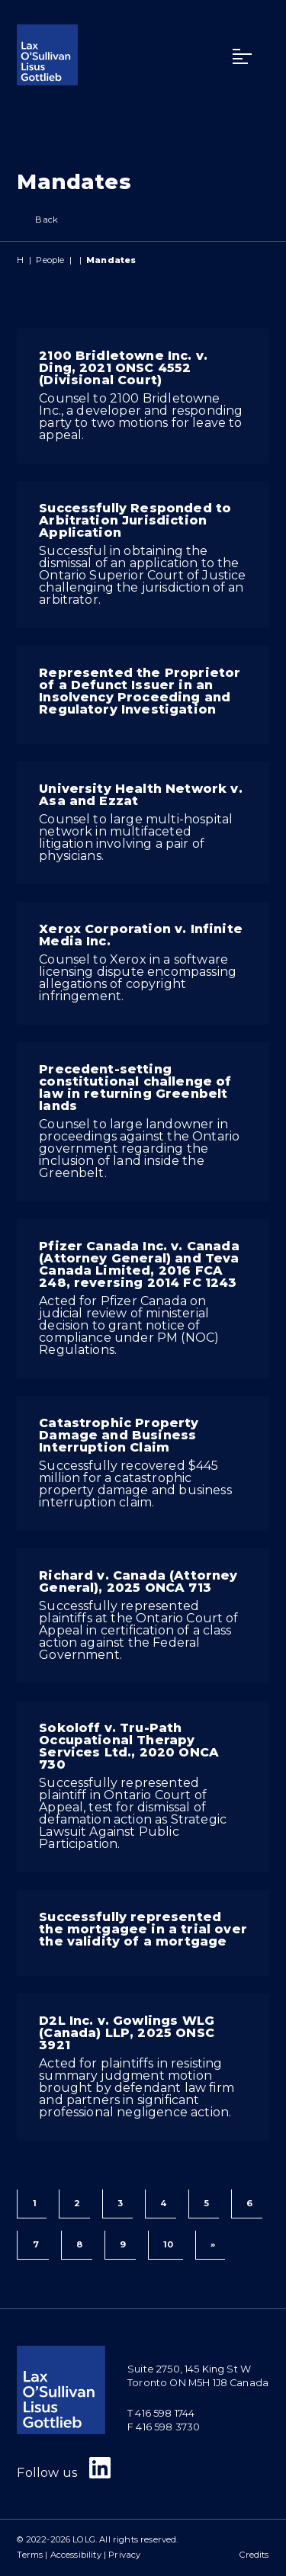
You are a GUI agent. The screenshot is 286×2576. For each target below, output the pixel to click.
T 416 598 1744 (160, 2413)
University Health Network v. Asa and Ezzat (140, 794)
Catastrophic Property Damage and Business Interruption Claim (118, 1435)
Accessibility (75, 2554)
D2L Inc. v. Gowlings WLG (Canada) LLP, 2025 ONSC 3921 (126, 2032)
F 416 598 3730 (163, 2427)
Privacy (124, 2554)
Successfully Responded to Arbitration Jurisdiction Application (135, 520)
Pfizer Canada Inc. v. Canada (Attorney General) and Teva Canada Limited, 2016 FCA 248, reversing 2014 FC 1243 (139, 1264)
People (50, 260)
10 (168, 2244)
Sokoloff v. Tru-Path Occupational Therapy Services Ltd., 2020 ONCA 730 (129, 1746)
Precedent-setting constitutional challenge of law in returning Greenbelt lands (135, 1087)
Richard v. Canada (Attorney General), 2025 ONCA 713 (138, 1581)
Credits (253, 2554)
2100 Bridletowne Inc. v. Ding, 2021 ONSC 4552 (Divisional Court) (123, 367)
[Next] (210, 2245)
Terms (30, 2554)
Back (37, 220)
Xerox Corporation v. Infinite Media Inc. (141, 935)
